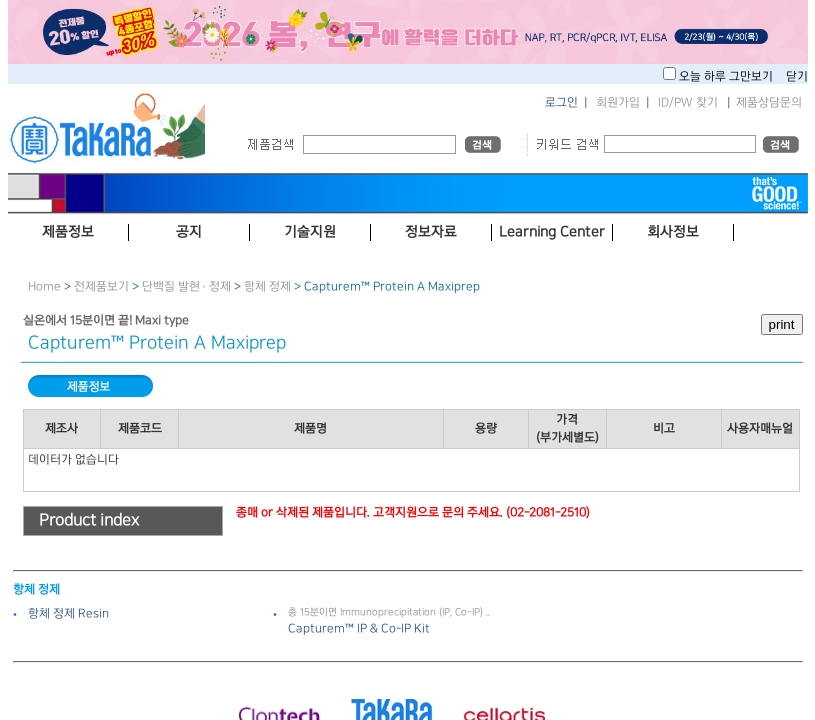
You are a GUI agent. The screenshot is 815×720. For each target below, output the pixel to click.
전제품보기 (101, 286)
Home (44, 286)
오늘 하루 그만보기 (727, 76)
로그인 (561, 102)
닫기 (797, 76)
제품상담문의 (769, 102)
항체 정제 (267, 286)
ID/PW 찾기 (688, 102)
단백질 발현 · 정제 (186, 286)
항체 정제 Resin (68, 613)
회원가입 (618, 102)
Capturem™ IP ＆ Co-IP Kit (359, 628)
